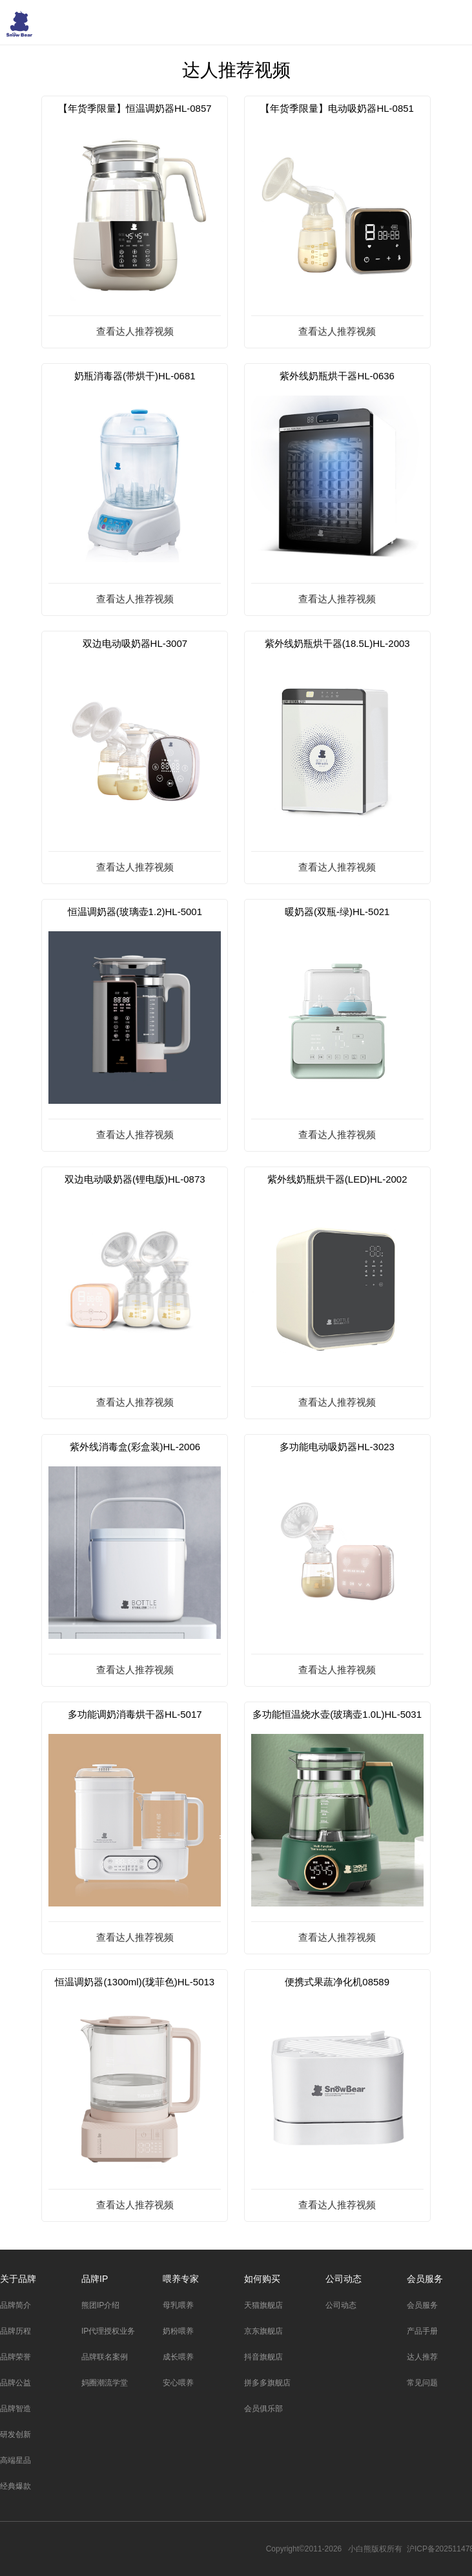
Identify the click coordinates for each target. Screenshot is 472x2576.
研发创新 (15, 2434)
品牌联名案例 (104, 2356)
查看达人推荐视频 (135, 331)
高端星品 (15, 2460)
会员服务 (425, 2279)
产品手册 (422, 2331)
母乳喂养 (178, 2305)
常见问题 (422, 2382)
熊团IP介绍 (100, 2305)
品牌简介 (15, 2305)
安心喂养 (178, 2382)
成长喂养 (178, 2356)
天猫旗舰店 (263, 2305)
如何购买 (262, 2279)
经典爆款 (15, 2486)
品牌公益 (15, 2382)
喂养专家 (181, 2279)
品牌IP (94, 2279)
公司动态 (343, 2279)
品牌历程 (15, 2331)
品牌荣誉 (15, 2356)
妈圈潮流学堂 (104, 2382)
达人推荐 (422, 2356)
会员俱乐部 (263, 2408)
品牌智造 (15, 2408)
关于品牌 (18, 2279)
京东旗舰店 (263, 2331)
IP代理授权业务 (108, 2331)
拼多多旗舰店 (267, 2382)
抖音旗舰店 (263, 2356)
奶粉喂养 (178, 2331)
